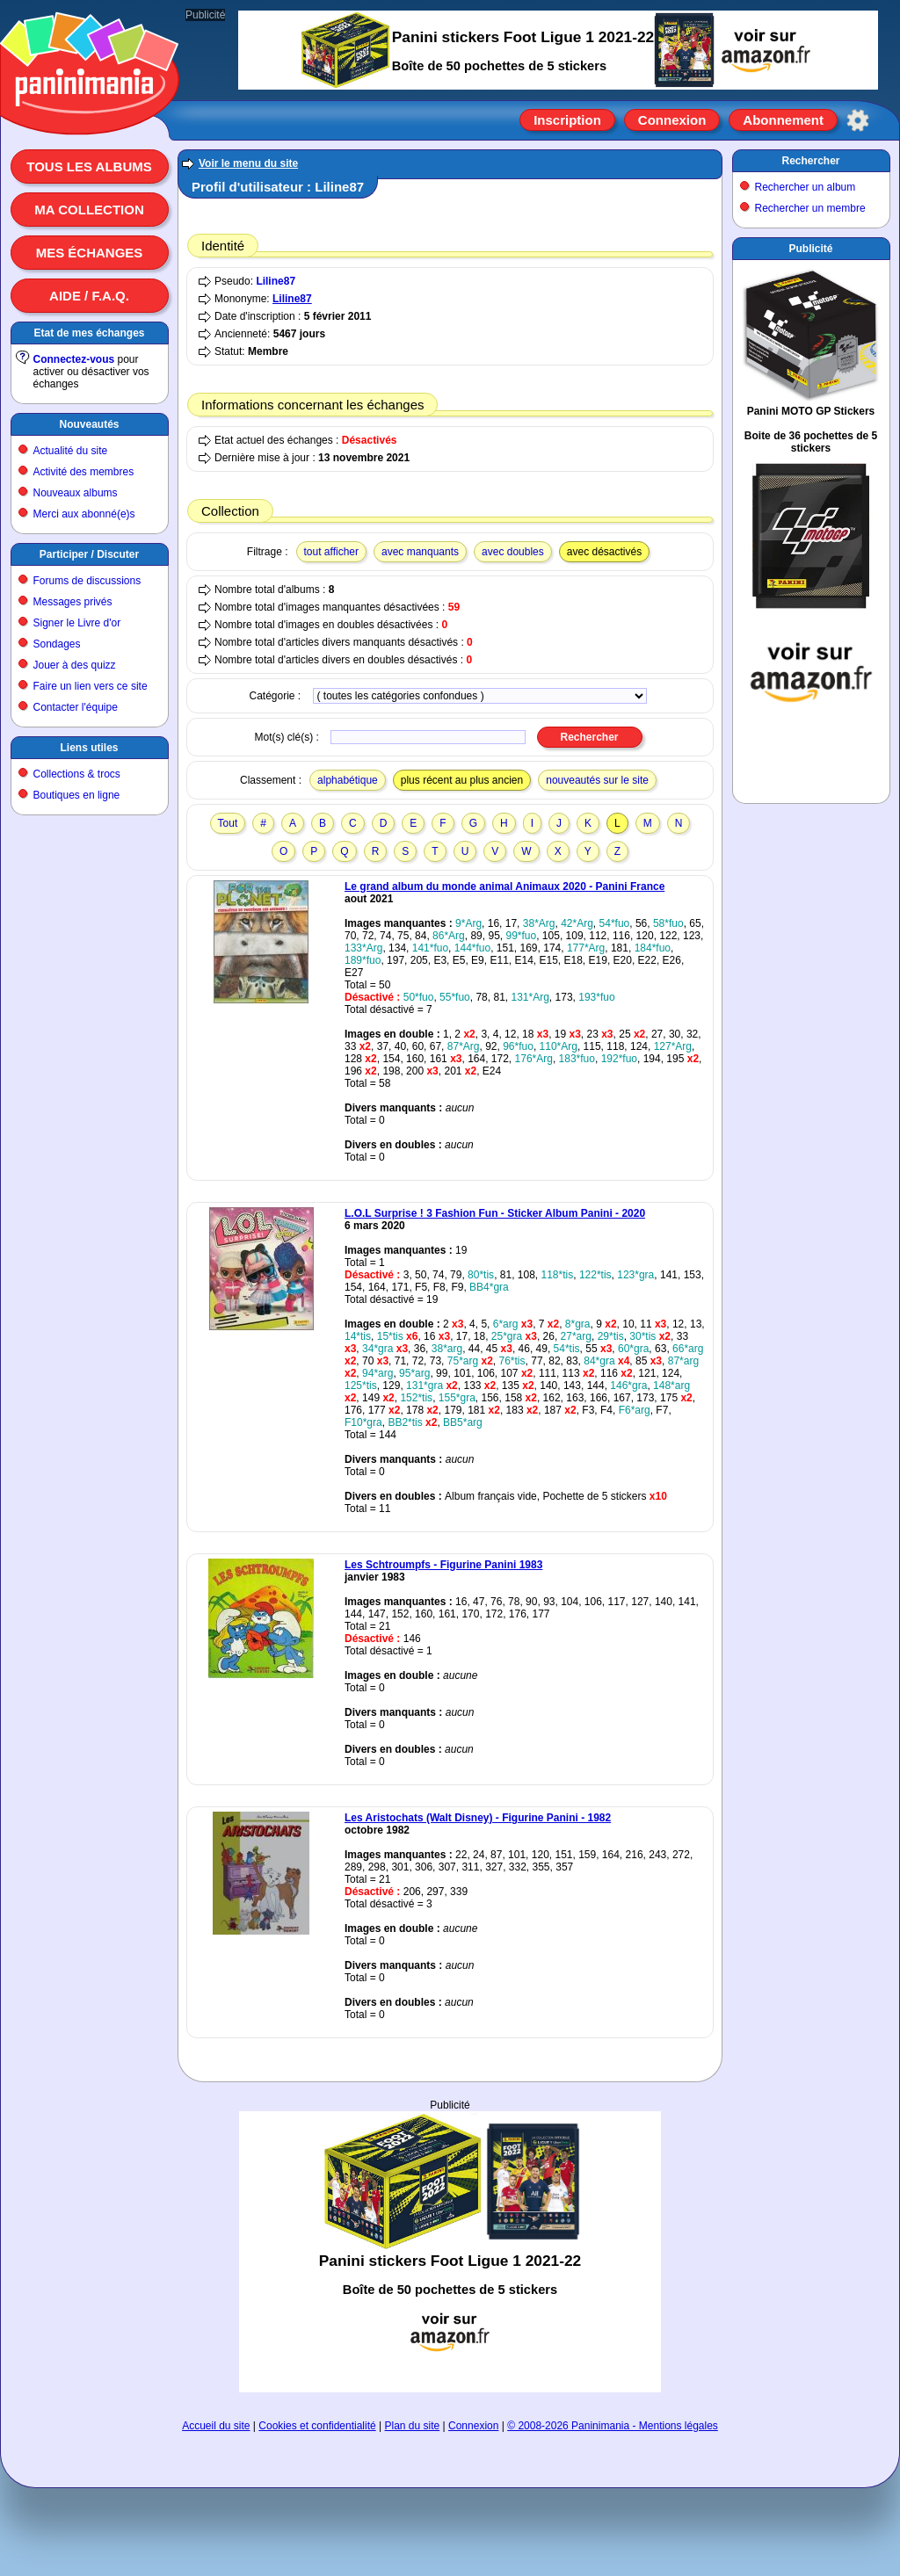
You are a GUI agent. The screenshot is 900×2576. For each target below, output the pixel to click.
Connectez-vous (74, 359)
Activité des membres (83, 472)
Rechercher (810, 161)
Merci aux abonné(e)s (84, 514)
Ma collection (88, 209)
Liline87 (275, 281)
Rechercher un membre (810, 208)
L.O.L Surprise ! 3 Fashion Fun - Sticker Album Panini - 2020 (495, 1213)
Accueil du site (216, 2426)
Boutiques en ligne (76, 795)
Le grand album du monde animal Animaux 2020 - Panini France (504, 886)
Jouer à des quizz (74, 665)
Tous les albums (89, 166)
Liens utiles (89, 748)
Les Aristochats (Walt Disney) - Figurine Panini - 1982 (478, 1818)
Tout (228, 823)
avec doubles (513, 552)
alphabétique (347, 780)
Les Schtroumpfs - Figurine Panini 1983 (443, 1565)
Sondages (57, 644)
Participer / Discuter (89, 554)
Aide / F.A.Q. (89, 295)
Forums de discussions (87, 581)
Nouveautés (89, 424)
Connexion (672, 119)
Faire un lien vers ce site (90, 686)
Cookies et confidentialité (316, 2426)
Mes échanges (89, 252)
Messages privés (72, 602)
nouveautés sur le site (597, 780)
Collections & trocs (76, 774)
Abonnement (783, 119)
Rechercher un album (805, 187)
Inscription (567, 119)
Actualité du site (70, 451)
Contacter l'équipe (75, 707)
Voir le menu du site (248, 163)
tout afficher (331, 552)
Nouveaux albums (75, 493)
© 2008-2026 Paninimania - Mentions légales (612, 2426)
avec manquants (420, 552)
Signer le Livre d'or (77, 623)
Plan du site (412, 2426)
